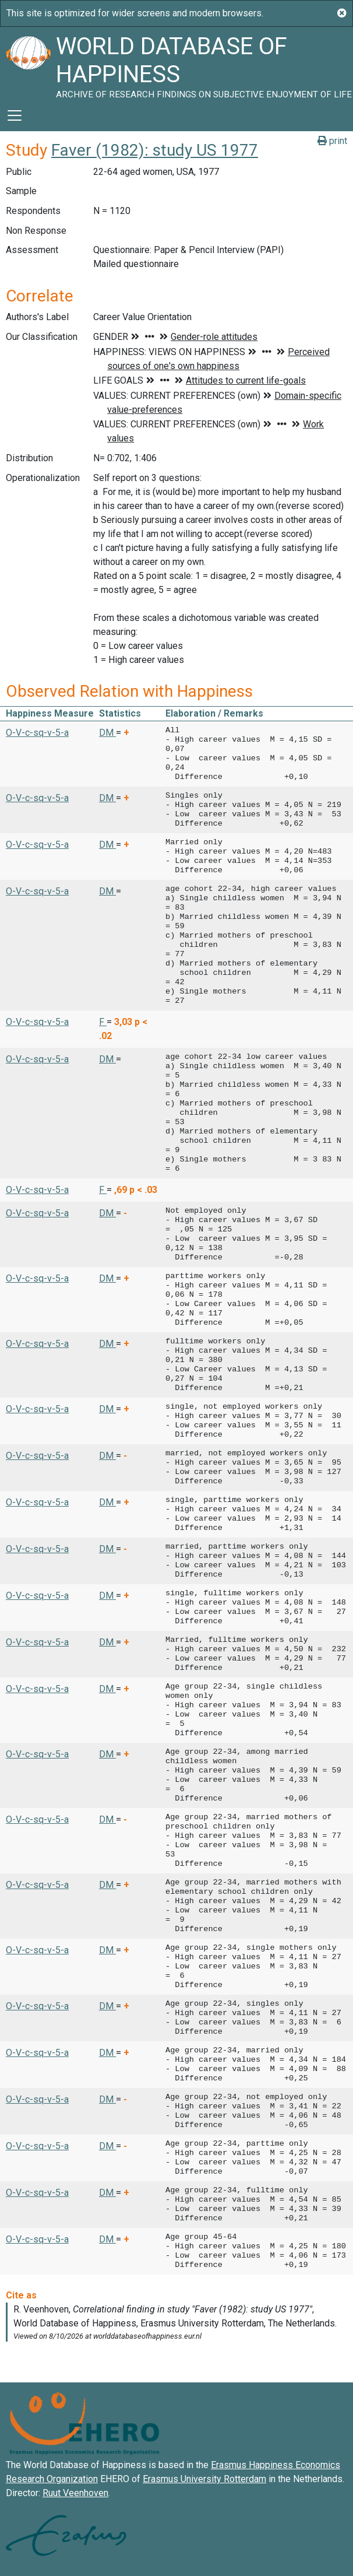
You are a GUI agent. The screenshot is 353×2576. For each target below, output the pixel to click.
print (332, 140)
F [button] (103, 1021)
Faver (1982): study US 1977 (154, 150)
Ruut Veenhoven (75, 2492)
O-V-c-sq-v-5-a (37, 732)
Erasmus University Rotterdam (204, 2478)
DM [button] (107, 732)
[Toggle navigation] (14, 115)
